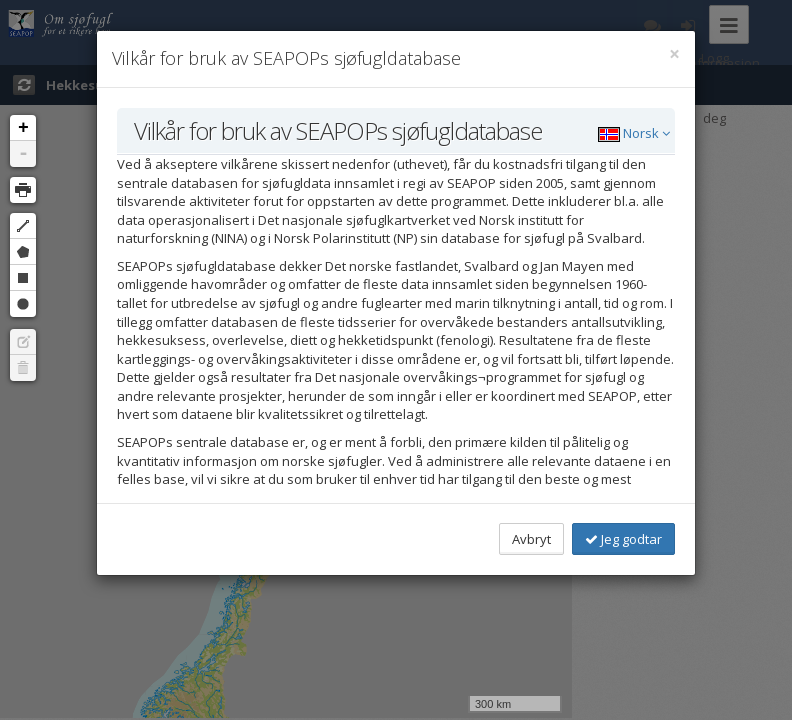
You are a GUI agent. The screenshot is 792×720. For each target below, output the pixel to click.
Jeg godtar (623, 539)
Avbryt (531, 539)
